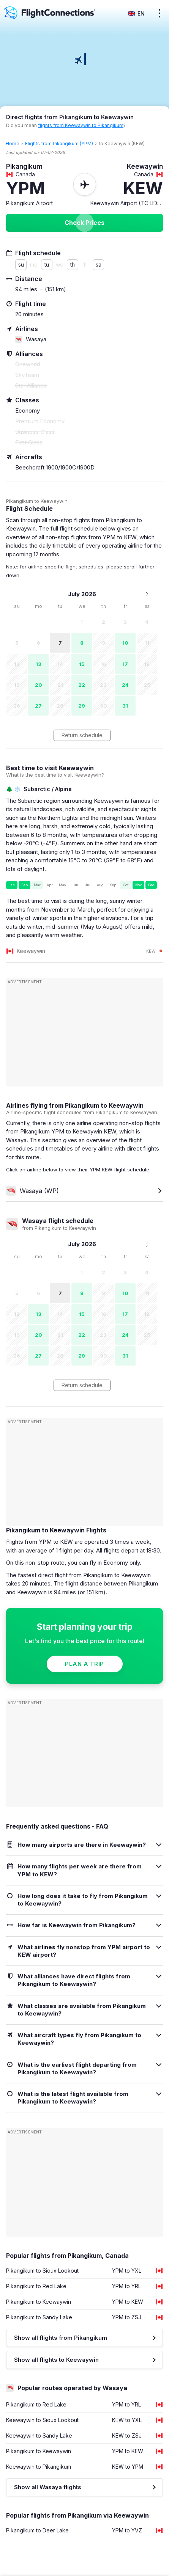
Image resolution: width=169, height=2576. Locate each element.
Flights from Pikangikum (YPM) (59, 143)
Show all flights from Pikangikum (60, 2337)
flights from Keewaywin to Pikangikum (80, 125)
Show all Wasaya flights (47, 2487)
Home (12, 143)
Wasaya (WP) (32, 1191)
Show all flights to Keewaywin (56, 2359)
